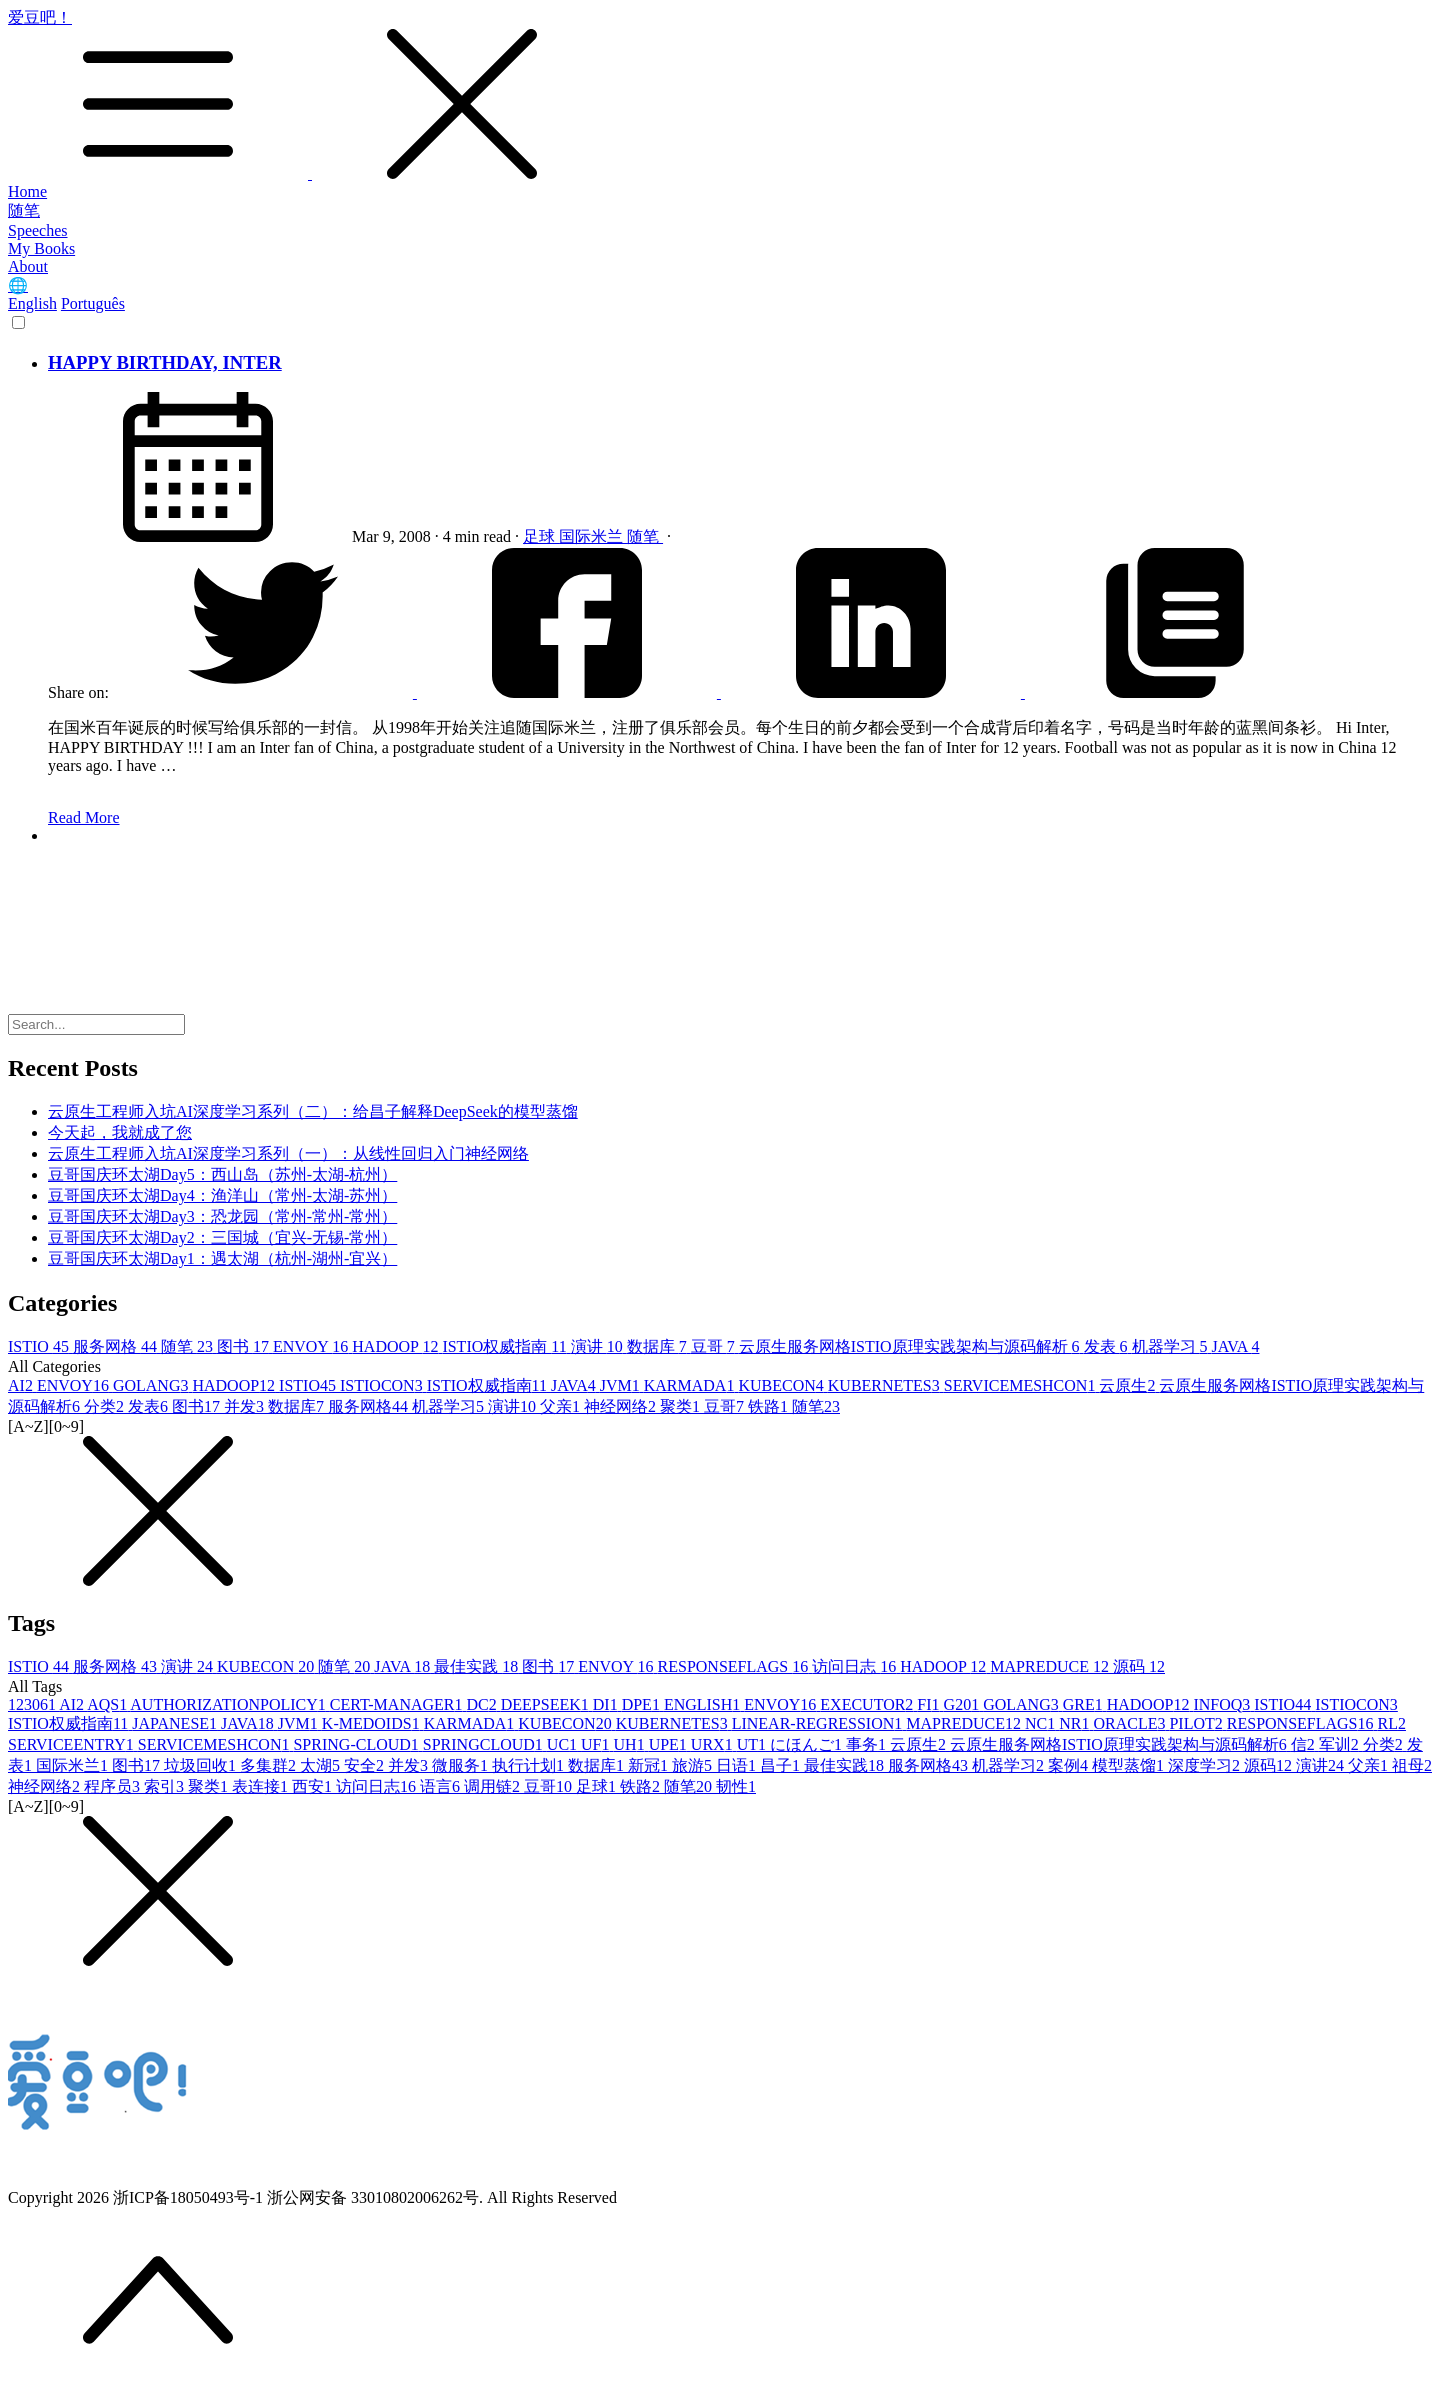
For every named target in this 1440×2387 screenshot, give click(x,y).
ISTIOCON (383, 1385)
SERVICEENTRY (73, 1744)
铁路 (770, 1406)
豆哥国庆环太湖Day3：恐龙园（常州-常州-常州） (222, 1216)
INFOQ (1223, 1704)
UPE (670, 1744)
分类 (106, 1406)
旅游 (694, 1765)
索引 (166, 1786)
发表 (1108, 1346)
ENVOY (312, 1346)
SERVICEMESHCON (1022, 1385)
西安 (314, 1786)
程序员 (114, 1786)
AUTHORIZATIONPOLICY (230, 1704)
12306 (33, 1704)
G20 (964, 1704)
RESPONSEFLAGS (735, 1666)
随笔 (24, 210)
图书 (245, 1346)
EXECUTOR (868, 1704)
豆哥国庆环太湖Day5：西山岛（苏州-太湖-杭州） (222, 1174)
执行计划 (530, 1765)
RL (1392, 1723)
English (32, 303)
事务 (868, 1744)
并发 (246, 1406)
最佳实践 (478, 1666)
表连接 (262, 1786)
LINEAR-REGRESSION (819, 1723)
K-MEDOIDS (373, 1723)
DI (607, 1704)
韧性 (736, 1786)
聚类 (682, 1406)
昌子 (782, 1765)
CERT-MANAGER (398, 1704)
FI (930, 1704)
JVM (622, 1385)
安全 (366, 1765)
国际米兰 (593, 536)
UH (631, 1744)
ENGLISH (704, 1704)
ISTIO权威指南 (506, 1346)
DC (484, 1704)
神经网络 (622, 1406)
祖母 (1412, 1765)
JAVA (1236, 1346)
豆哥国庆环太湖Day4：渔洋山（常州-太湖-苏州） (222, 1195)
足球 (541, 536)
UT (753, 1744)
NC (1042, 1723)
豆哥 (715, 1346)
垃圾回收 (202, 1765)
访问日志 (856, 1666)
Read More (84, 817)
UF (597, 1744)
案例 (1070, 1765)
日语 (738, 1765)
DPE (643, 1704)
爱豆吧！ (720, 96)
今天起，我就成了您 (120, 1132)
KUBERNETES (886, 1385)
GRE (1085, 1704)
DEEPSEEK (547, 1704)
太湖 (322, 1765)
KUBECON (782, 1385)
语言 (442, 1786)
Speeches (38, 230)
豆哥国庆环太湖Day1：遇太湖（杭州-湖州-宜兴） (222, 1258)
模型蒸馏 (1130, 1765)
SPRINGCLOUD (485, 1744)
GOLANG (153, 1385)
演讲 (599, 1346)
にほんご (808, 1744)
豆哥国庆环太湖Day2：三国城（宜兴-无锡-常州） (222, 1237)
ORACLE (1131, 1723)
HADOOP (397, 1346)
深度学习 (1206, 1765)
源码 (1139, 1666)
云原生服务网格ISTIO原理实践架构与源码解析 (911, 1346)
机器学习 (1172, 1346)
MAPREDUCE (1051, 1666)
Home (27, 191)
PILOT (1197, 1723)
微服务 (462, 1765)
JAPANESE (176, 1723)
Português (93, 303)
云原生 (1129, 1385)
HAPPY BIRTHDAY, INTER (165, 362)
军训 (1341, 1744)
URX (714, 1744)
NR (1076, 1723)
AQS (108, 1704)
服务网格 (117, 1346)
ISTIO (40, 1346)
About (28, 266)
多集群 (270, 1765)
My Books (41, 248)
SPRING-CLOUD (357, 1744)
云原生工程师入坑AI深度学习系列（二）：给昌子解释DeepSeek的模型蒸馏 (313, 1111)
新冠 (650, 1765)
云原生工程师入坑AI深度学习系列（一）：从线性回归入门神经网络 (288, 1153)
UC (564, 1744)
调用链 (494, 1786)
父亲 (562, 1406)
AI (22, 1385)
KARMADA (691, 1385)
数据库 (659, 1346)
